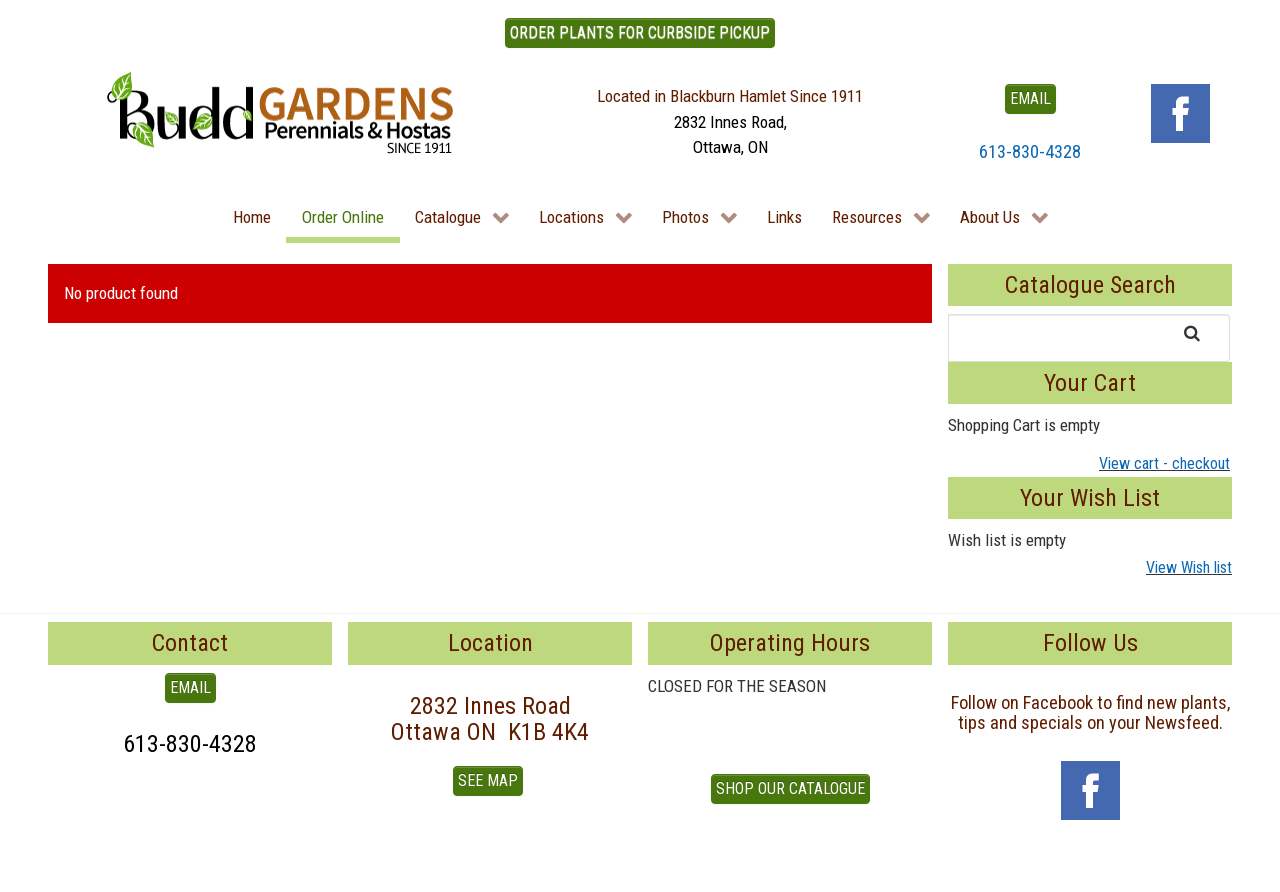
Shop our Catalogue (790, 788)
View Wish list (1189, 567)
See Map (488, 780)
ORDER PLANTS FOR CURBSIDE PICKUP (640, 32)
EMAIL (1030, 98)
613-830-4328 (1030, 151)
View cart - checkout (1164, 463)
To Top (70, 869)
